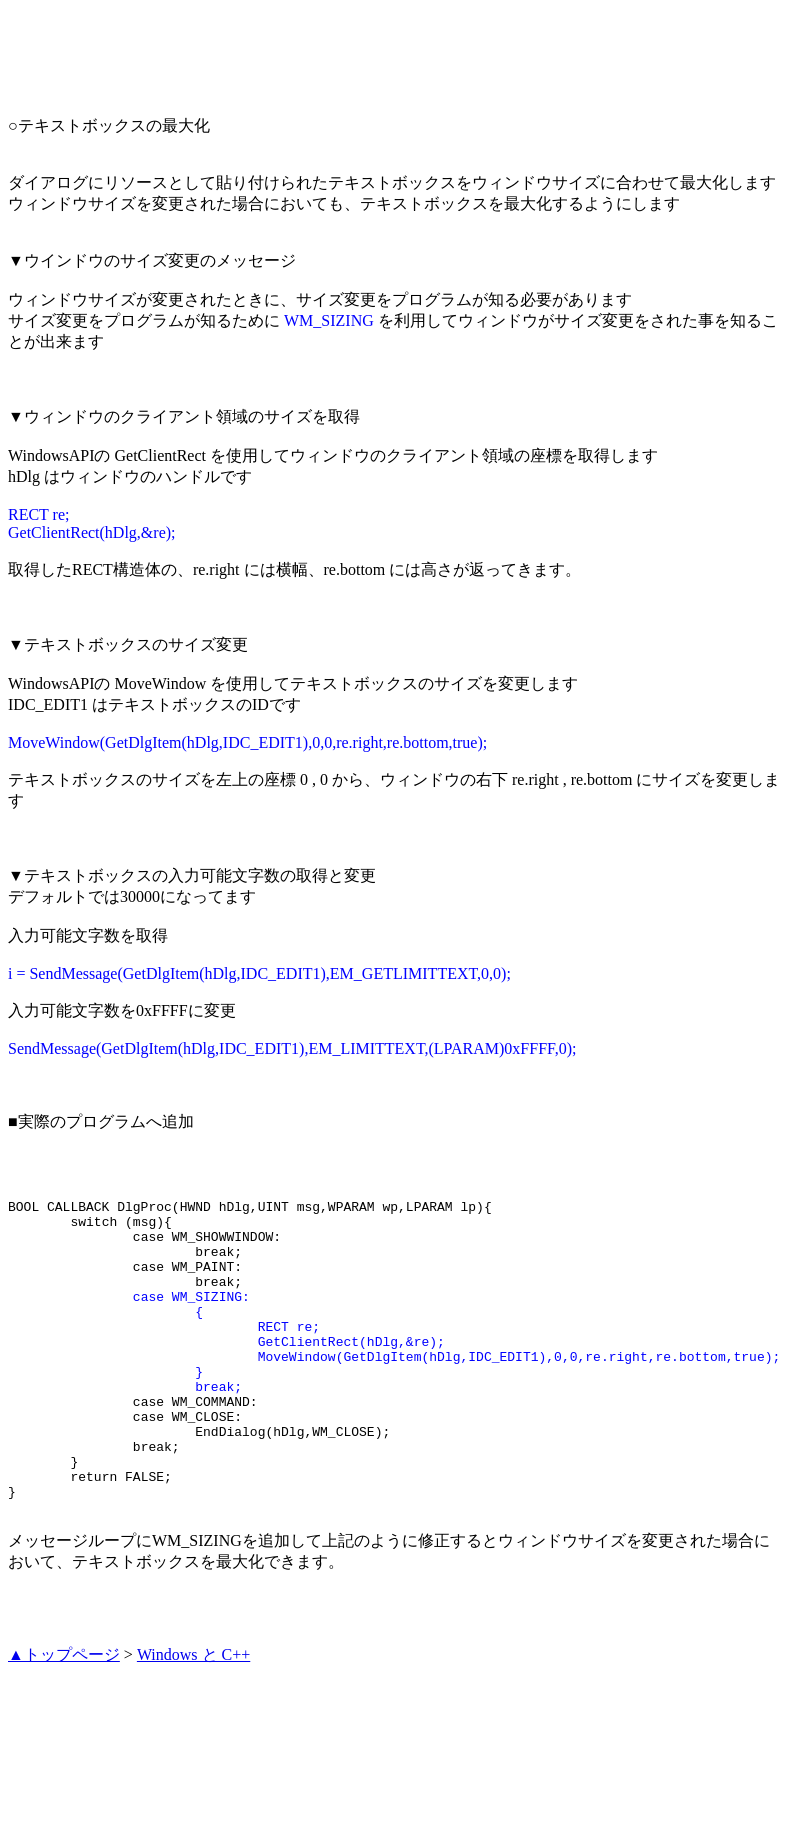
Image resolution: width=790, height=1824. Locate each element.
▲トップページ (64, 1714)
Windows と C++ (193, 1714)
